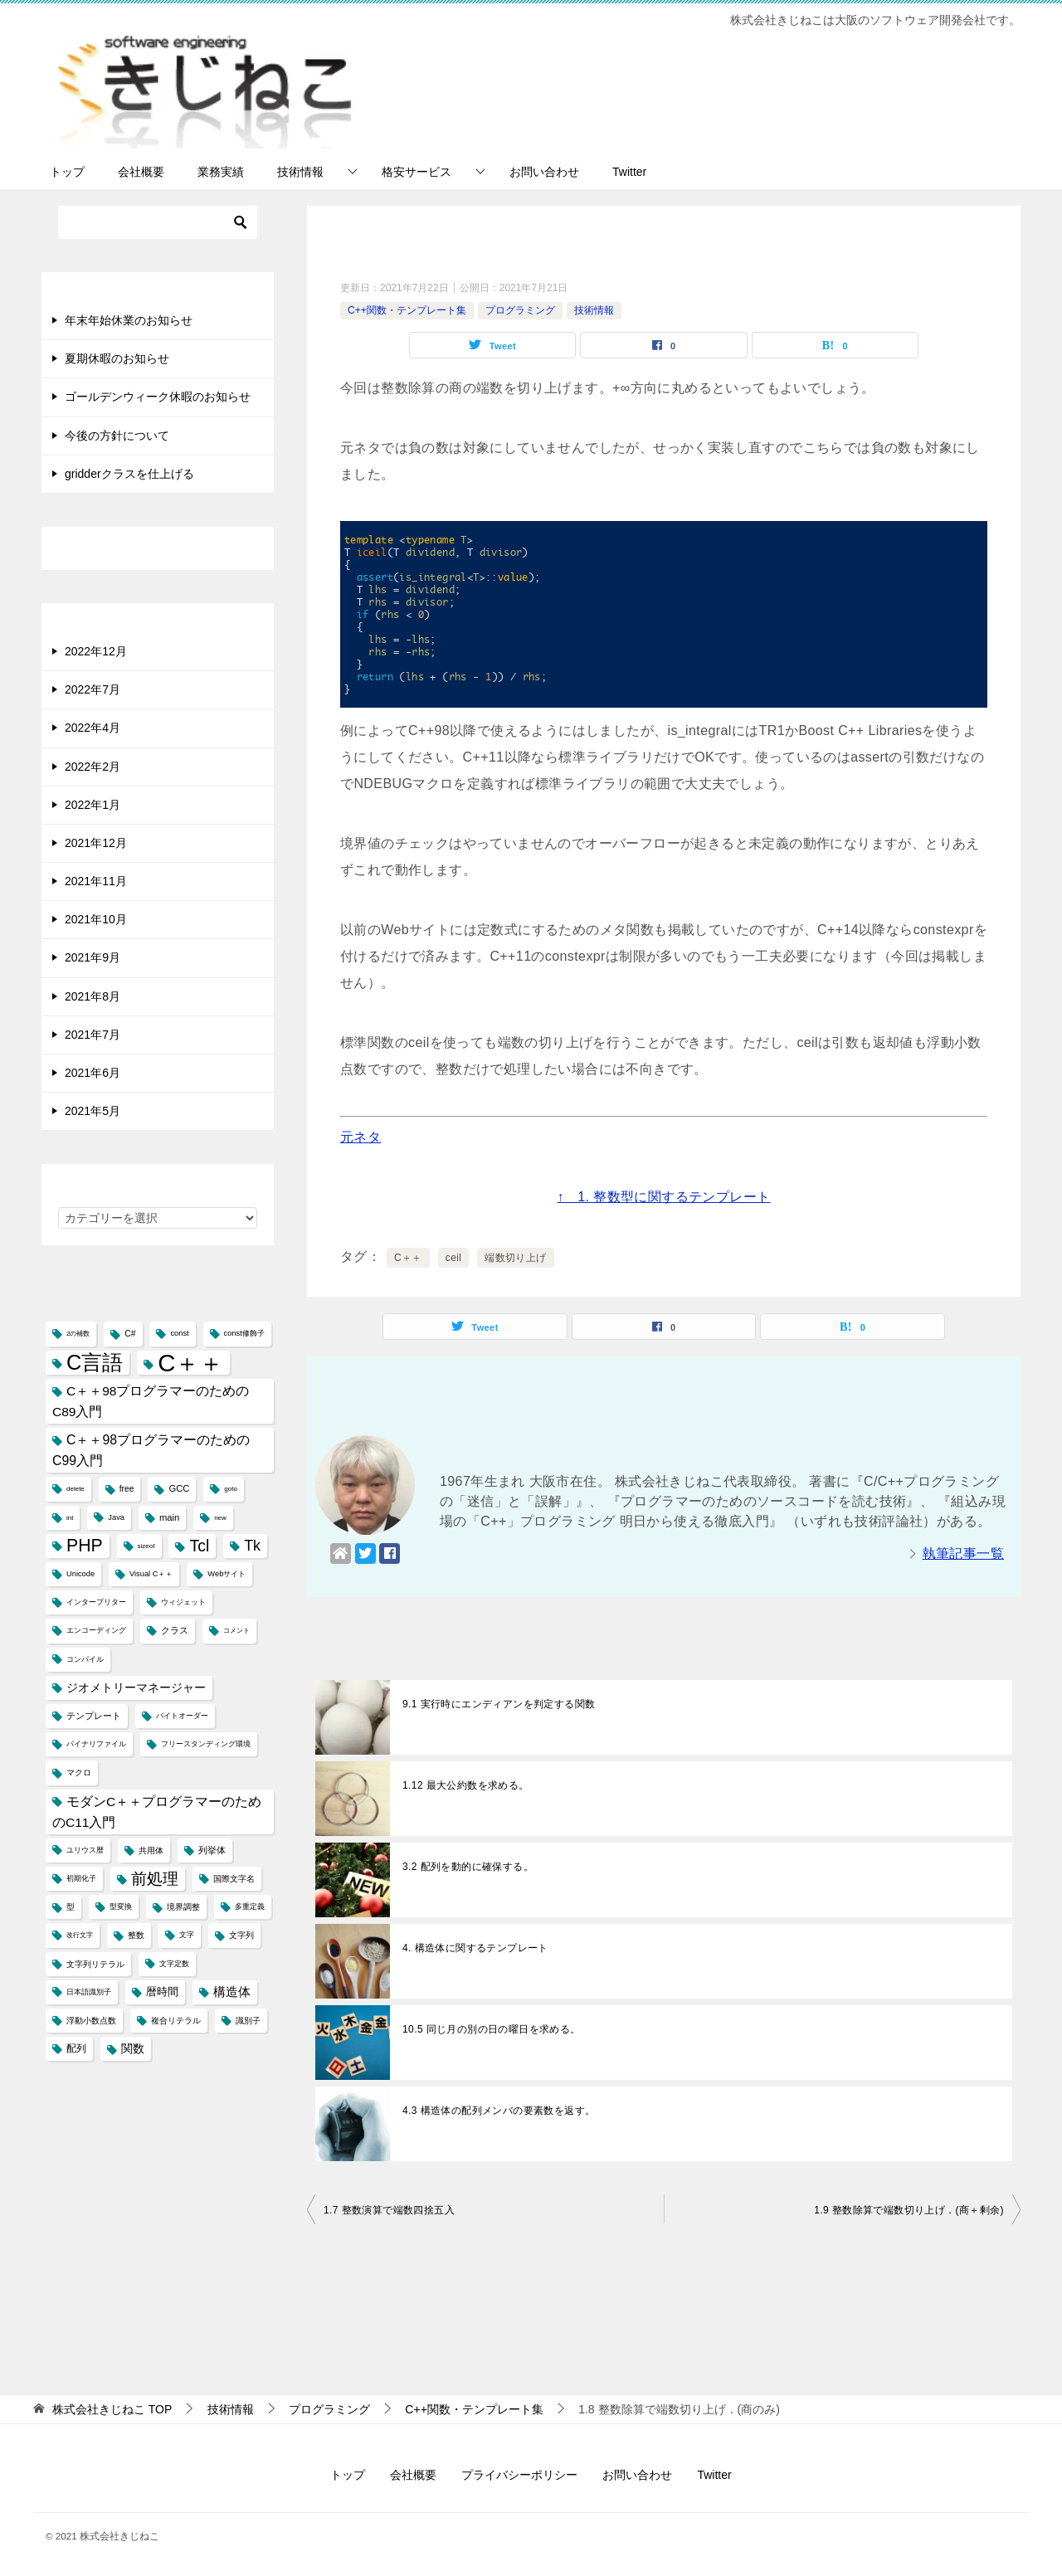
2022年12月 (96, 651)
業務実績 (220, 171)
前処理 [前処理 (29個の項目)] (154, 1878)
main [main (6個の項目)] (169, 1517)
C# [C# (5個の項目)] (129, 1333)
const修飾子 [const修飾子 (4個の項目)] (244, 1333)
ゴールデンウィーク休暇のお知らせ (158, 396)
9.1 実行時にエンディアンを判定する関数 (498, 1704)
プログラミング (520, 310)
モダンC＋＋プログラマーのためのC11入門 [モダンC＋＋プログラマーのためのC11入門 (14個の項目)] (156, 1811)
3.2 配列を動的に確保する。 (467, 1866)
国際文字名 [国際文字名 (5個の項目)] (234, 1878)
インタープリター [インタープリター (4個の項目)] (96, 1602)
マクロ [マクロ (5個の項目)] (78, 1772)
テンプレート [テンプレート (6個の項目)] (93, 1716)
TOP (112, 2409)
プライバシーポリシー (519, 2474)
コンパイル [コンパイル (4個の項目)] (85, 1659)
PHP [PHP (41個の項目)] (84, 1546)
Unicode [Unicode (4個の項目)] (80, 1574)
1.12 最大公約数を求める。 (465, 1785)
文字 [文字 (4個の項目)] (186, 1935)
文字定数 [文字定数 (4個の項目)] (174, 1964)
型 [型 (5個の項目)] (70, 1906)
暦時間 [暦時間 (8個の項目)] (162, 1992)
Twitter (629, 171)
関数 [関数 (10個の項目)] (132, 2049)
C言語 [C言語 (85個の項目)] (94, 1362)
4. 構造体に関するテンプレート (475, 1948)
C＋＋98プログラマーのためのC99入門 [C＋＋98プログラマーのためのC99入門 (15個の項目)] (151, 1450)
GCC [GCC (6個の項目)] (178, 1488)
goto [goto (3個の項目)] (230, 1489)
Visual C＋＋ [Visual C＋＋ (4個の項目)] (151, 1574)
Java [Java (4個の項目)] (116, 1517)
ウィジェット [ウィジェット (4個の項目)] (183, 1602)
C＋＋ (408, 1258)
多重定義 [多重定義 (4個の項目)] (250, 1906)
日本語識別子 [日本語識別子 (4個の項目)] (88, 1992)
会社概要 (141, 171)
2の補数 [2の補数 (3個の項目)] (78, 1333)
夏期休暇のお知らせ (117, 358)
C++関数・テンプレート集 (407, 310)
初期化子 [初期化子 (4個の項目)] (81, 1878)
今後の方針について (117, 435)
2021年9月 (92, 957)
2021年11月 (96, 881)
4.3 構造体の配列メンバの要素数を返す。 (498, 2110)
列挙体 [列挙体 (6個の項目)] (212, 1850)
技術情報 (300, 171)
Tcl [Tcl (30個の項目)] (199, 1545)
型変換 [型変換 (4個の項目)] (121, 1906)
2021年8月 (92, 996)
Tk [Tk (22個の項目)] (252, 1545)
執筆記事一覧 (963, 1553)
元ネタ (360, 1137)
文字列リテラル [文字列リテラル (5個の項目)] (95, 1964)
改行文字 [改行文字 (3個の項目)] (79, 1935)
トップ (67, 171)
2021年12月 (96, 843)
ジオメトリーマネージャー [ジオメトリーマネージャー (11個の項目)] (136, 1687)
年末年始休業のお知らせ (128, 320)
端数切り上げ (515, 1258)
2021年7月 (92, 1034)
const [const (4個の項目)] (179, 1333)
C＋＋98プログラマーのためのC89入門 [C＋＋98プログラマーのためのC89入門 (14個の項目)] (151, 1401)
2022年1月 (92, 804)
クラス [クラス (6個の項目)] (174, 1630)
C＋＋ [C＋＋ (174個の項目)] (190, 1363)
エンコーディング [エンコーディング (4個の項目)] (96, 1630)
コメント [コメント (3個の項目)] (236, 1630)
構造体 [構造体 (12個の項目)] (232, 1992)
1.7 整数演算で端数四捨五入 (389, 2210)
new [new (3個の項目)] (220, 1518)
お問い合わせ (544, 171)
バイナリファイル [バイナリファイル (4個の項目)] (96, 1744)
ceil (454, 1258)
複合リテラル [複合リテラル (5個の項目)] (176, 2020)
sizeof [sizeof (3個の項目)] (146, 1546)
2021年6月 (92, 1072)
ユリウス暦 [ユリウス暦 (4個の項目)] (85, 1850)
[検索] (157, 222)
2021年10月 (96, 919)
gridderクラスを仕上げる (129, 473)
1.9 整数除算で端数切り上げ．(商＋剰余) (909, 2210)
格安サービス (416, 171)
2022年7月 (92, 689)
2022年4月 (92, 727)
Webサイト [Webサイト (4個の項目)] (226, 1574)
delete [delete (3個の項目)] (75, 1489)
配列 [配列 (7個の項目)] (76, 2048)
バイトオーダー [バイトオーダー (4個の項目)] (182, 1716)
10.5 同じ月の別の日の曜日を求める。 (491, 2029)
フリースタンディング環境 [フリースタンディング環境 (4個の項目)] (206, 1744)
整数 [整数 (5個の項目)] (136, 1935)
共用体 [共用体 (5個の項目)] (151, 1850)
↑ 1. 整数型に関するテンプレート (664, 1197)
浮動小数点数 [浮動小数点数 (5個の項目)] (91, 2020)
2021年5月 (92, 1111)
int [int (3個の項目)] (69, 1518)
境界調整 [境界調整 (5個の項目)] (183, 1906)
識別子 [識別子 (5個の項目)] (248, 2020)
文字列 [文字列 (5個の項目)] (241, 1935)
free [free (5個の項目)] (126, 1488)
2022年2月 (92, 766)
